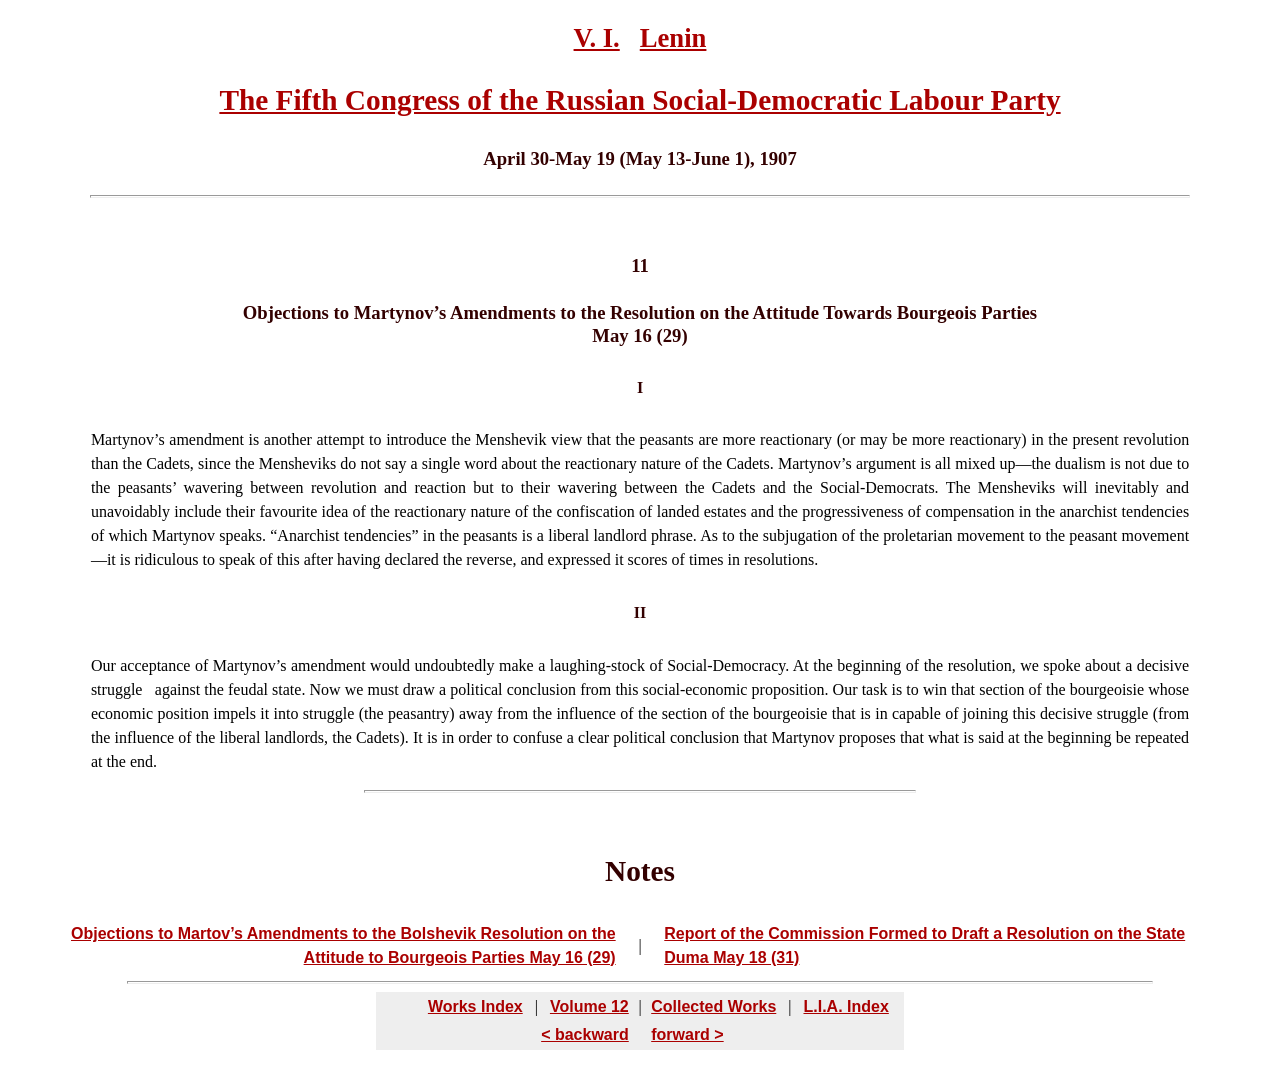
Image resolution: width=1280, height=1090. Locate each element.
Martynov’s (128, 439)
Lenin (673, 38)
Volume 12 (589, 1006)
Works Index (475, 1006)
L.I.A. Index (845, 1006)
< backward (585, 1034)
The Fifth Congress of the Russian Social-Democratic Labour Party (639, 100)
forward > (687, 1034)
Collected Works (713, 1006)
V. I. (597, 38)
